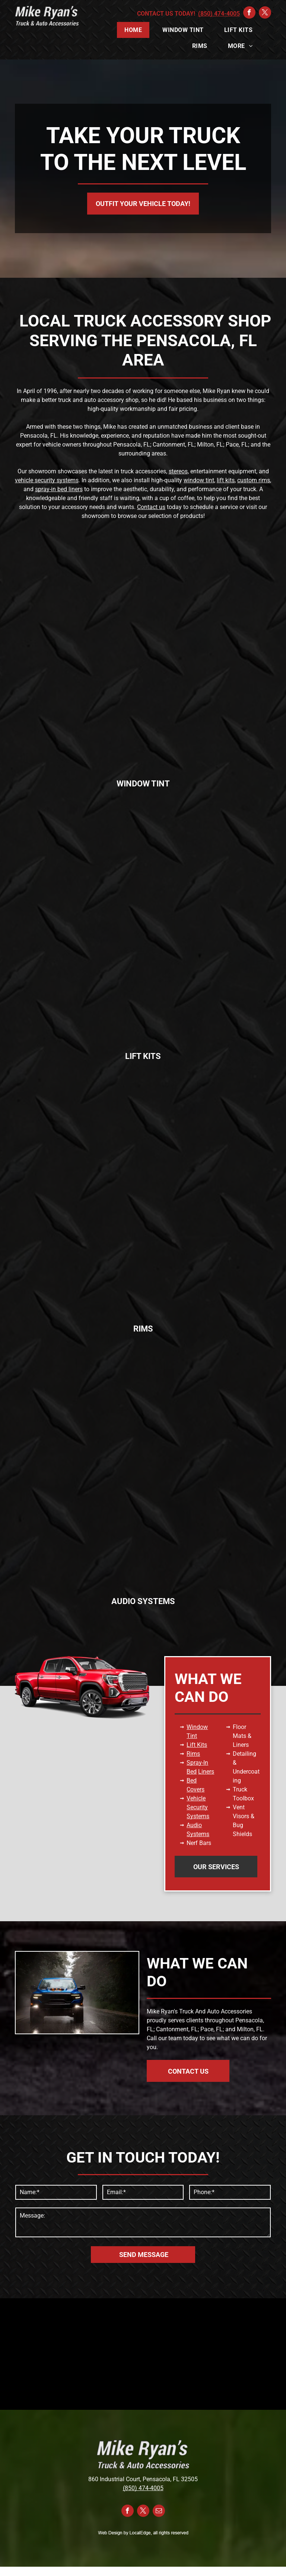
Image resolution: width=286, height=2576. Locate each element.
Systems (198, 1816)
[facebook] (249, 13)
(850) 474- (136, 2488)
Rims (193, 1753)
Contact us (151, 507)
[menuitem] (136, 30)
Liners (206, 1771)
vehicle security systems (47, 480)
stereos (178, 471)
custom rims (253, 480)
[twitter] (265, 13)
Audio (194, 1825)
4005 (156, 2488)
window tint (199, 480)
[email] (159, 2512)
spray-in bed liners (59, 489)
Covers (195, 1789)
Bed (192, 1780)
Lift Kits (197, 1744)
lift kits (226, 480)
